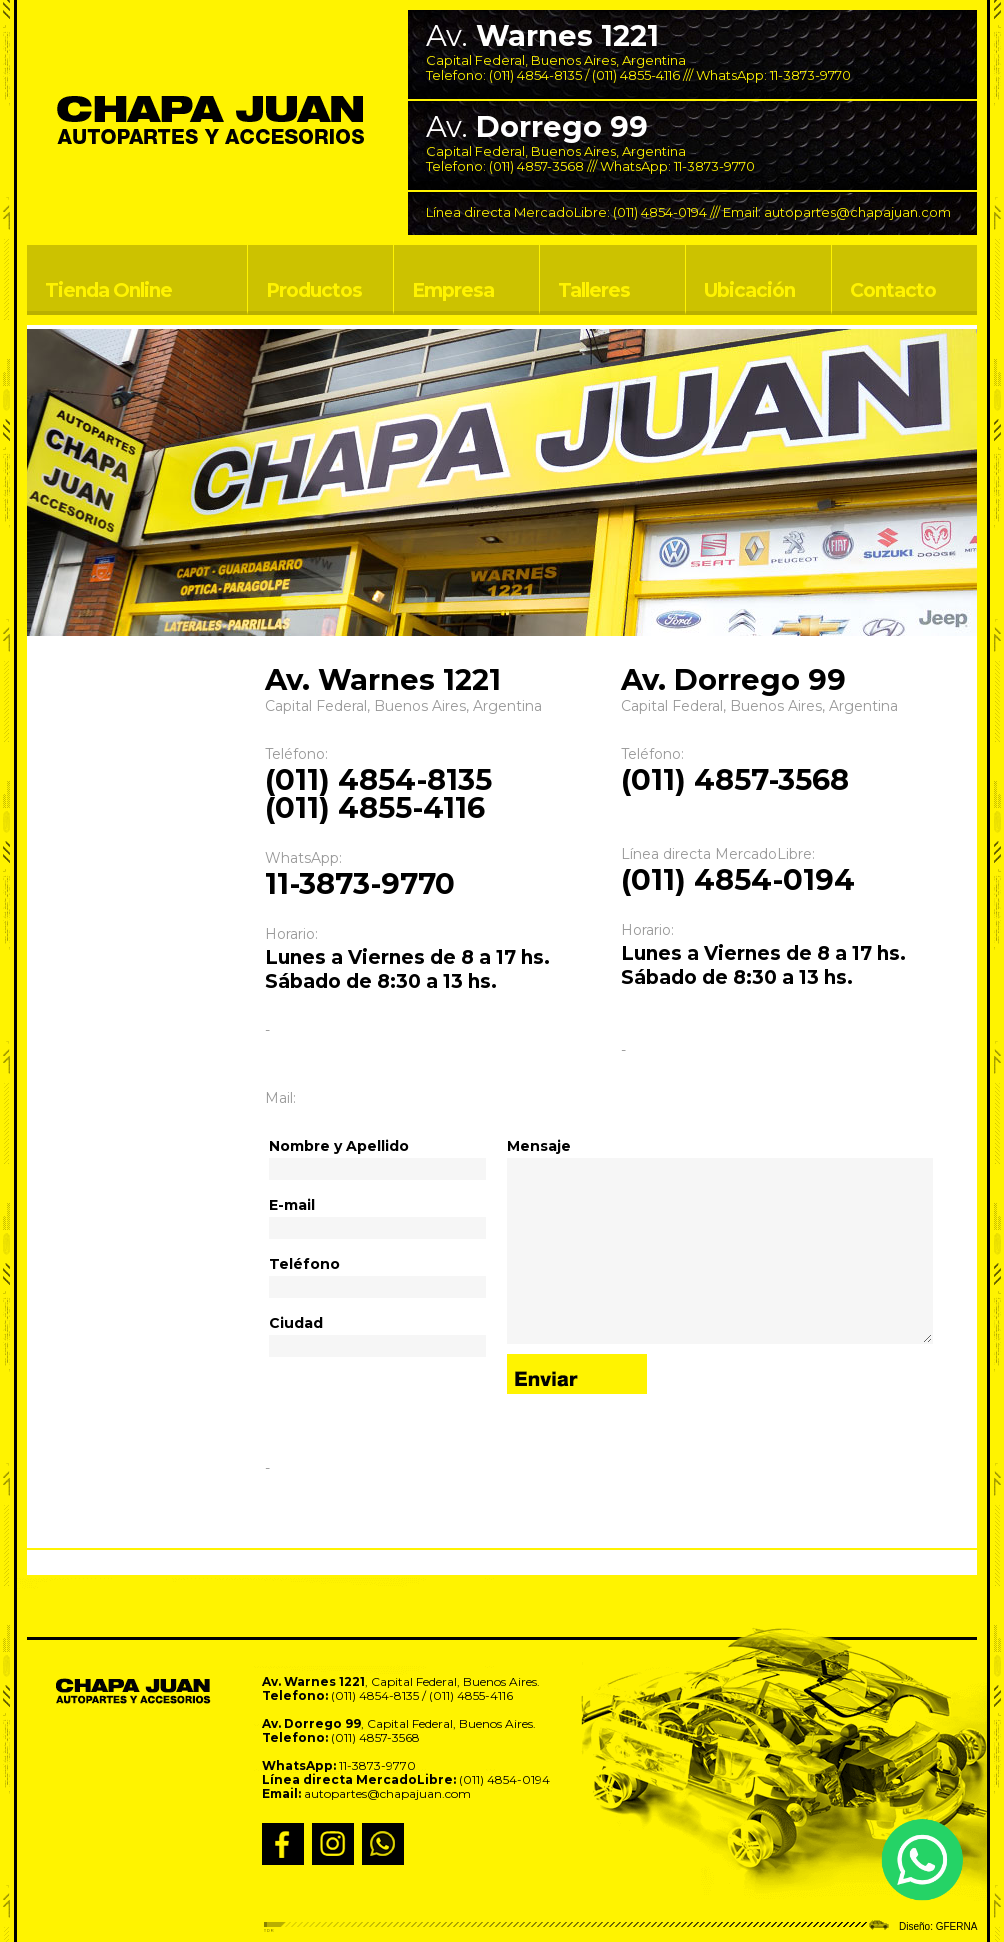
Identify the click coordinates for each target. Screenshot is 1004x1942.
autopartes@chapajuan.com (857, 212)
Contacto (893, 290)
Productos (314, 290)
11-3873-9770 (810, 75)
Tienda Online (108, 290)
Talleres (594, 290)
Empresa (453, 290)
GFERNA (957, 1926)
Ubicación (749, 290)
